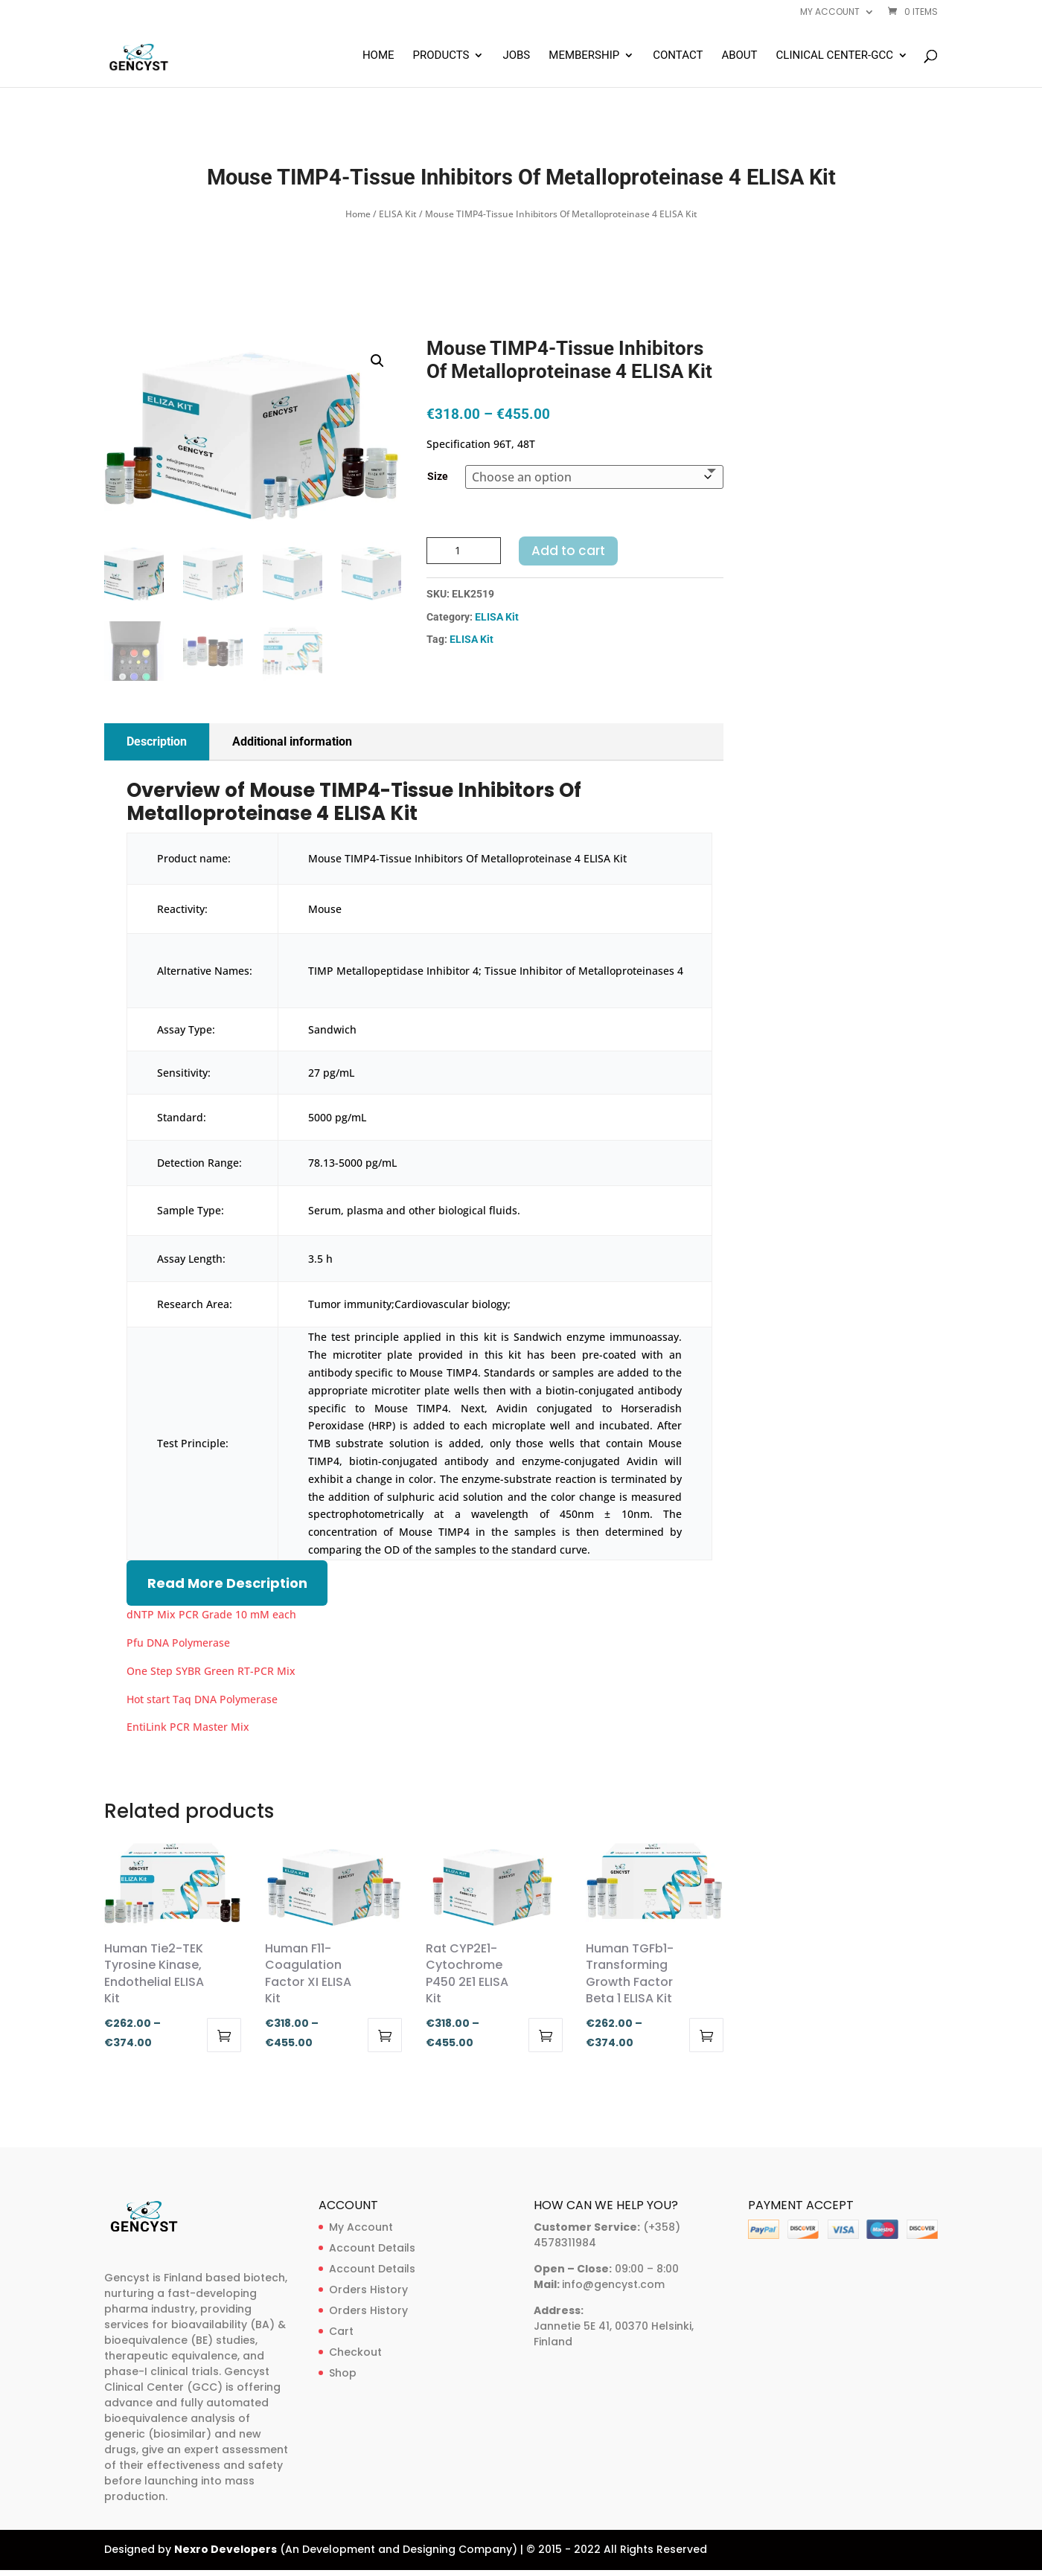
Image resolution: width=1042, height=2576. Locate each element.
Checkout (355, 2352)
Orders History (368, 2289)
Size (437, 476)
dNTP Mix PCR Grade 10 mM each (211, 1614)
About (739, 56)
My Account (361, 2227)
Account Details (372, 2247)
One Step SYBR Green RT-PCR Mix (211, 1671)
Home (378, 56)
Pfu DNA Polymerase (178, 1642)
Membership (584, 56)
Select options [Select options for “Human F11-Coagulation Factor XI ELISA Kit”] (385, 2035)
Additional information (292, 741)
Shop (343, 2372)
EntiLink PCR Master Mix (188, 1727)
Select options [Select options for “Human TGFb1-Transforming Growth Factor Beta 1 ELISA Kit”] (706, 2035)
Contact (678, 56)
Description (157, 741)
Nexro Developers (225, 2549)
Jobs (516, 56)
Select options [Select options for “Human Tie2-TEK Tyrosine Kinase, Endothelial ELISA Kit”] (224, 2035)
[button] (377, 360)
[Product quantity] (463, 550)
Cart (341, 2331)
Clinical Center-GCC (834, 56)
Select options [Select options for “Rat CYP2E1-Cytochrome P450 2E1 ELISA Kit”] (545, 2035)
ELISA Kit (398, 214)
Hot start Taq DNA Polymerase (202, 1699)
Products (441, 56)
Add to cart (568, 551)
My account (830, 12)
